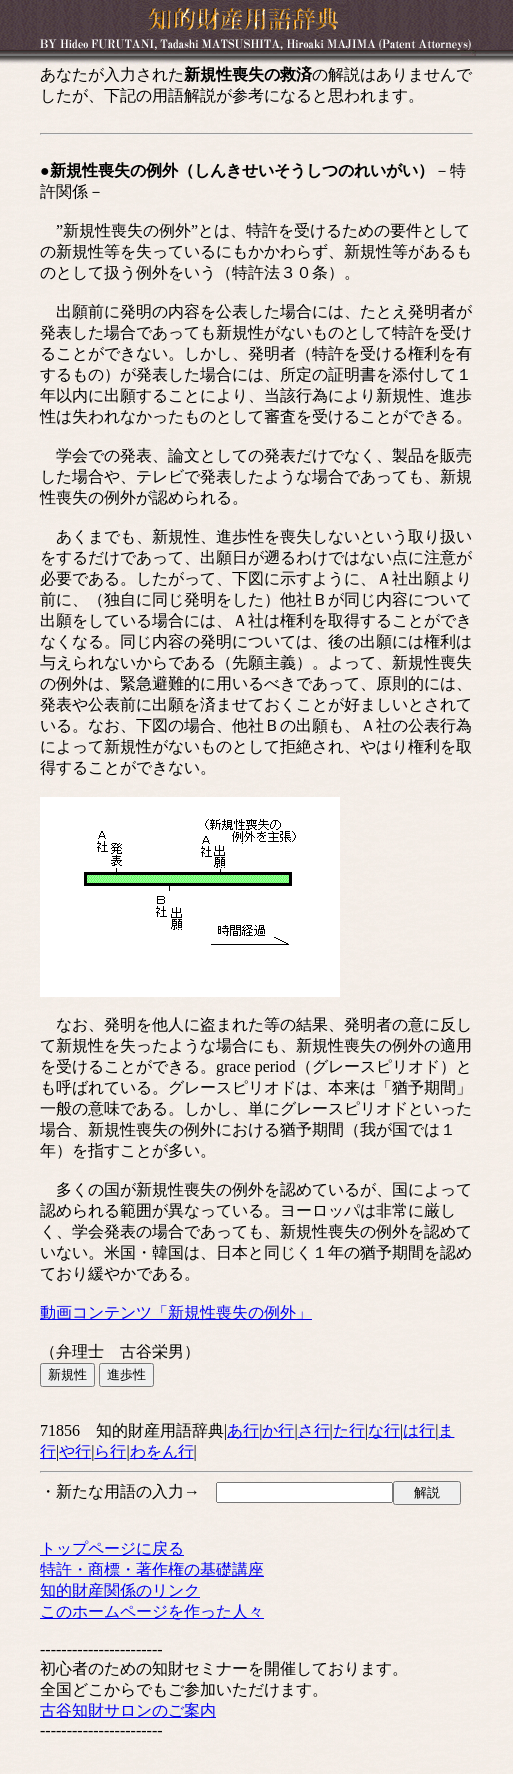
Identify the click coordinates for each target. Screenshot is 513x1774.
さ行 (314, 1430)
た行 (349, 1430)
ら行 (110, 1451)
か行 (278, 1430)
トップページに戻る (112, 1548)
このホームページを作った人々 (152, 1611)
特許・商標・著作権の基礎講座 (152, 1569)
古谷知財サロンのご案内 (128, 1710)
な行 (384, 1430)
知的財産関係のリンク (120, 1590)
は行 (419, 1430)
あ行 (243, 1430)
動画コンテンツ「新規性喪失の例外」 (176, 1312)
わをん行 (162, 1451)
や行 (75, 1451)
